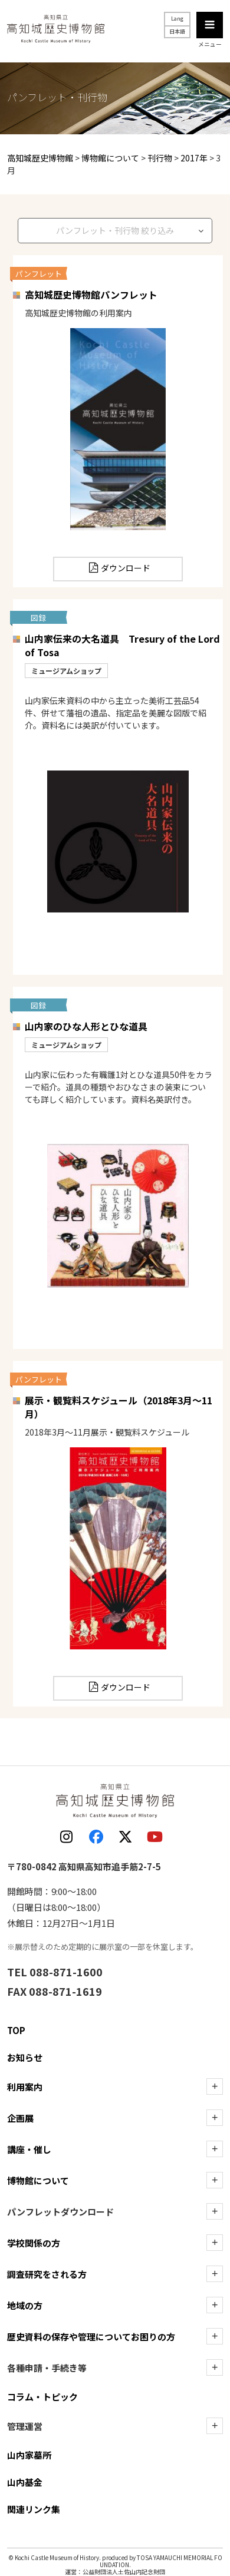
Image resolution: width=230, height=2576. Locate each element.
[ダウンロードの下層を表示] (214, 2211)
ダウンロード (125, 568)
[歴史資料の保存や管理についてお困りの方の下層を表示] (214, 2336)
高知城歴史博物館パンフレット (91, 294)
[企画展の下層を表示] (214, 2117)
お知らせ (24, 2057)
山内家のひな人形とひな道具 (86, 1026)
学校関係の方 (33, 2243)
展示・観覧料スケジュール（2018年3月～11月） (118, 1406)
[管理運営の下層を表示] (214, 2426)
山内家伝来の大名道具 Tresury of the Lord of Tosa (122, 645)
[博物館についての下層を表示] (214, 2180)
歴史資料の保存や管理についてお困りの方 (91, 2336)
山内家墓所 (29, 2455)
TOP (16, 2030)
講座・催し (29, 2149)
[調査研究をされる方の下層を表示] (214, 2274)
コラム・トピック (42, 2396)
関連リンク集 (33, 2509)
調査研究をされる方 (47, 2274)
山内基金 (24, 2482)
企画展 (20, 2118)
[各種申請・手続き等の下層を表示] (214, 2367)
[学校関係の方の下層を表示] (214, 2242)
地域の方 (24, 2305)
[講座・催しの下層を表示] (214, 2149)
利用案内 (24, 2087)
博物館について (38, 2180)
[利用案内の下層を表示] (214, 2086)
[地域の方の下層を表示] (214, 2305)
